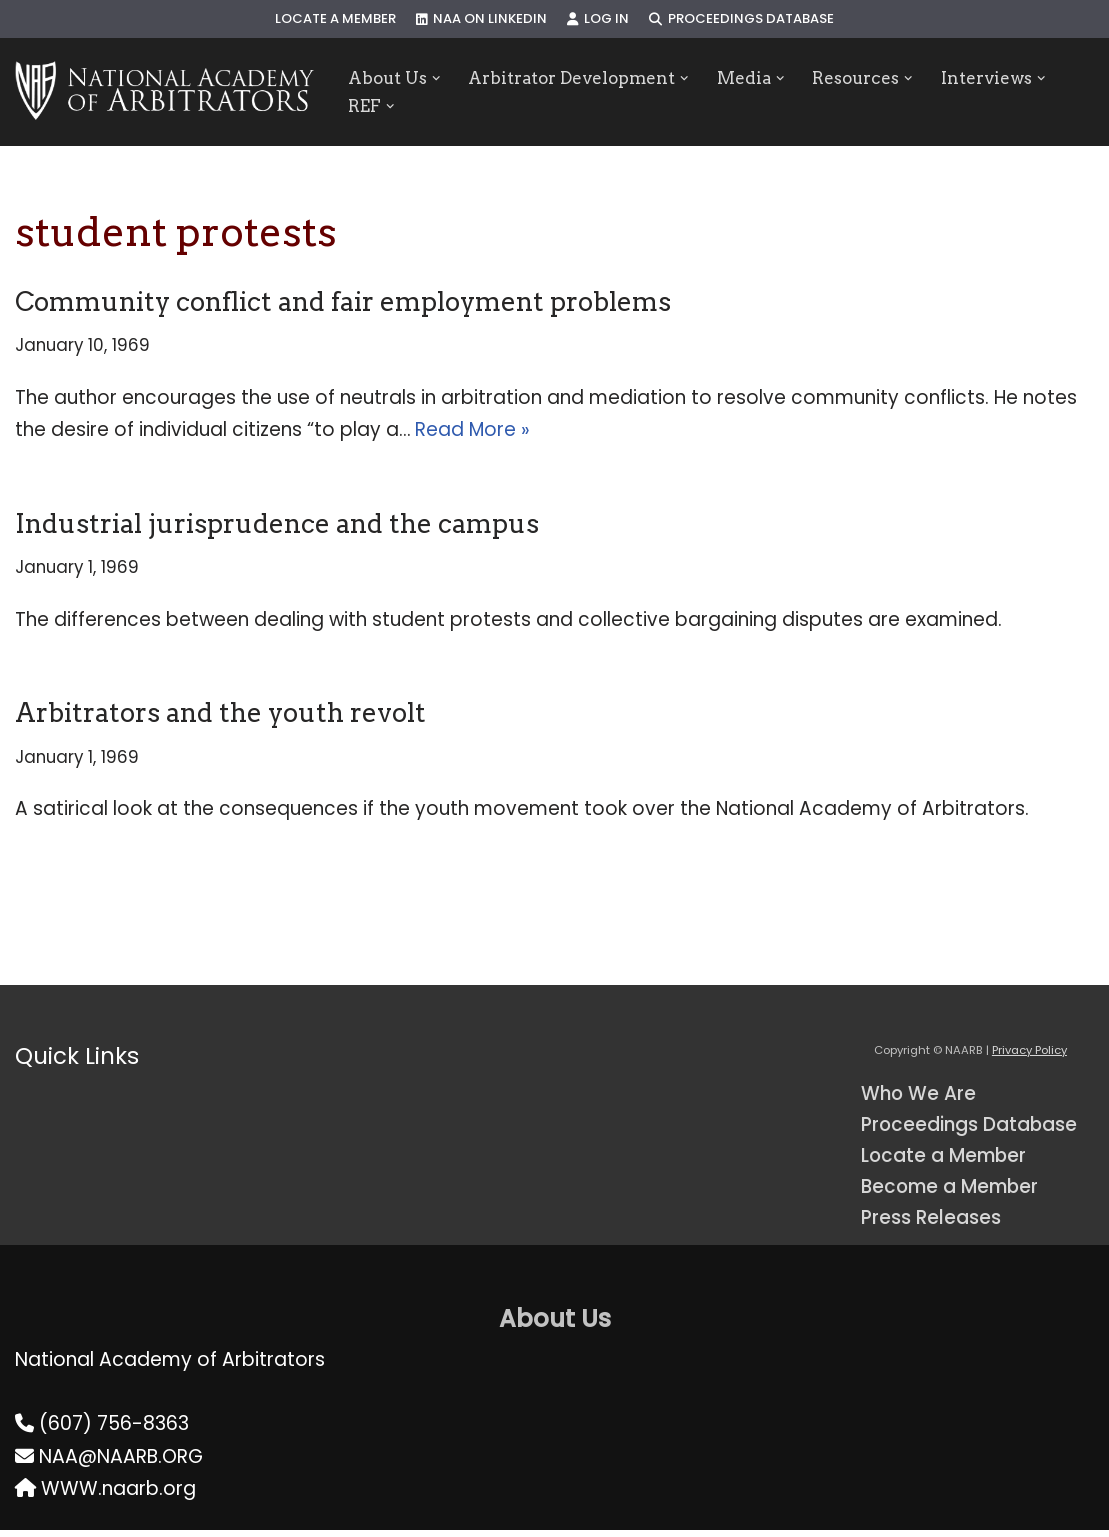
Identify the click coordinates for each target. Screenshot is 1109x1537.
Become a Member (953, 1192)
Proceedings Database (743, 19)
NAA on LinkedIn (481, 19)
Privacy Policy (1029, 1055)
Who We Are (919, 1097)
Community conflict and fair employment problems (343, 301)
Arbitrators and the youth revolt (220, 715)
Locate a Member (334, 19)
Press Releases (931, 1223)
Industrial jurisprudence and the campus (277, 524)
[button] (438, 77)
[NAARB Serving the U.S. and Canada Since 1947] (164, 92)
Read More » (474, 430)
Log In (598, 19)
